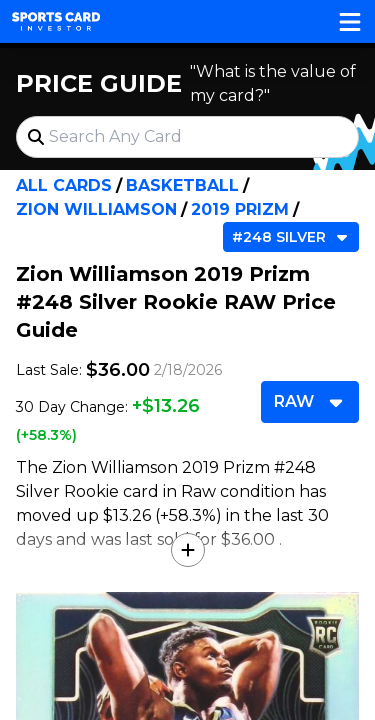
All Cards (64, 185)
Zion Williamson (96, 209)
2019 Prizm (240, 209)
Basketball (182, 185)
